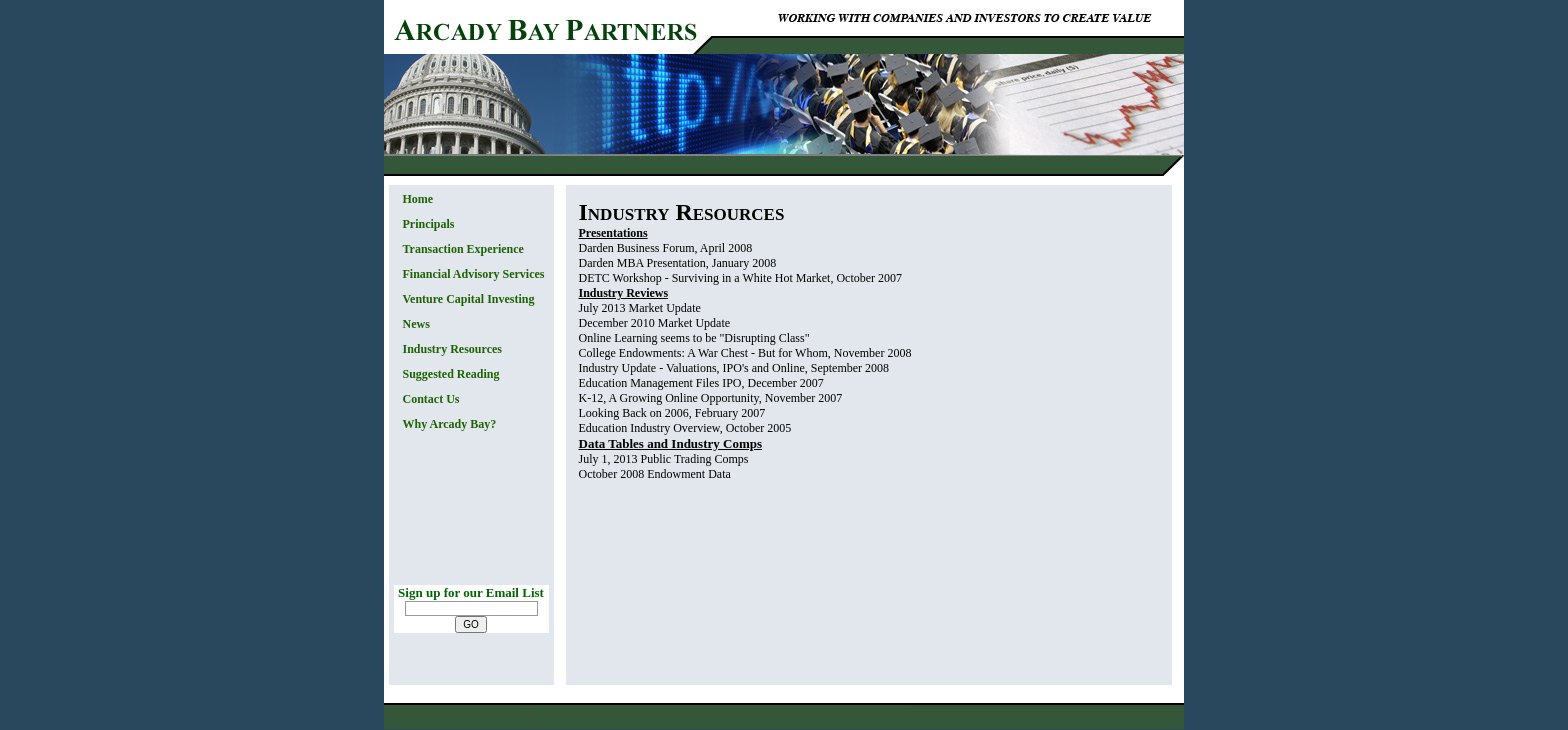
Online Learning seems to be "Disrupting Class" (694, 338)
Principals (429, 224)
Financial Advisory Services (474, 274)
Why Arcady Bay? (450, 424)
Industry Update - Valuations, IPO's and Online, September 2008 (734, 368)
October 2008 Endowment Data (655, 474)
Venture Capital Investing (469, 299)
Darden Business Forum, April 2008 (666, 248)
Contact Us (431, 399)
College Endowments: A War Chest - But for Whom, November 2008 (745, 353)
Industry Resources (452, 349)
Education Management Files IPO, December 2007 (701, 383)
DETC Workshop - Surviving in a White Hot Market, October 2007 (741, 278)
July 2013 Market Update (640, 308)
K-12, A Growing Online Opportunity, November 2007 (711, 398)
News (416, 324)
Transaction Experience (463, 249)
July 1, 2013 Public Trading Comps (664, 459)
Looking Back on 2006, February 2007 (672, 413)
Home (418, 199)
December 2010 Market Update (655, 323)
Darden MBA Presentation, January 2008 (678, 263)
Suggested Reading (451, 374)
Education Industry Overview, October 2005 (685, 428)
